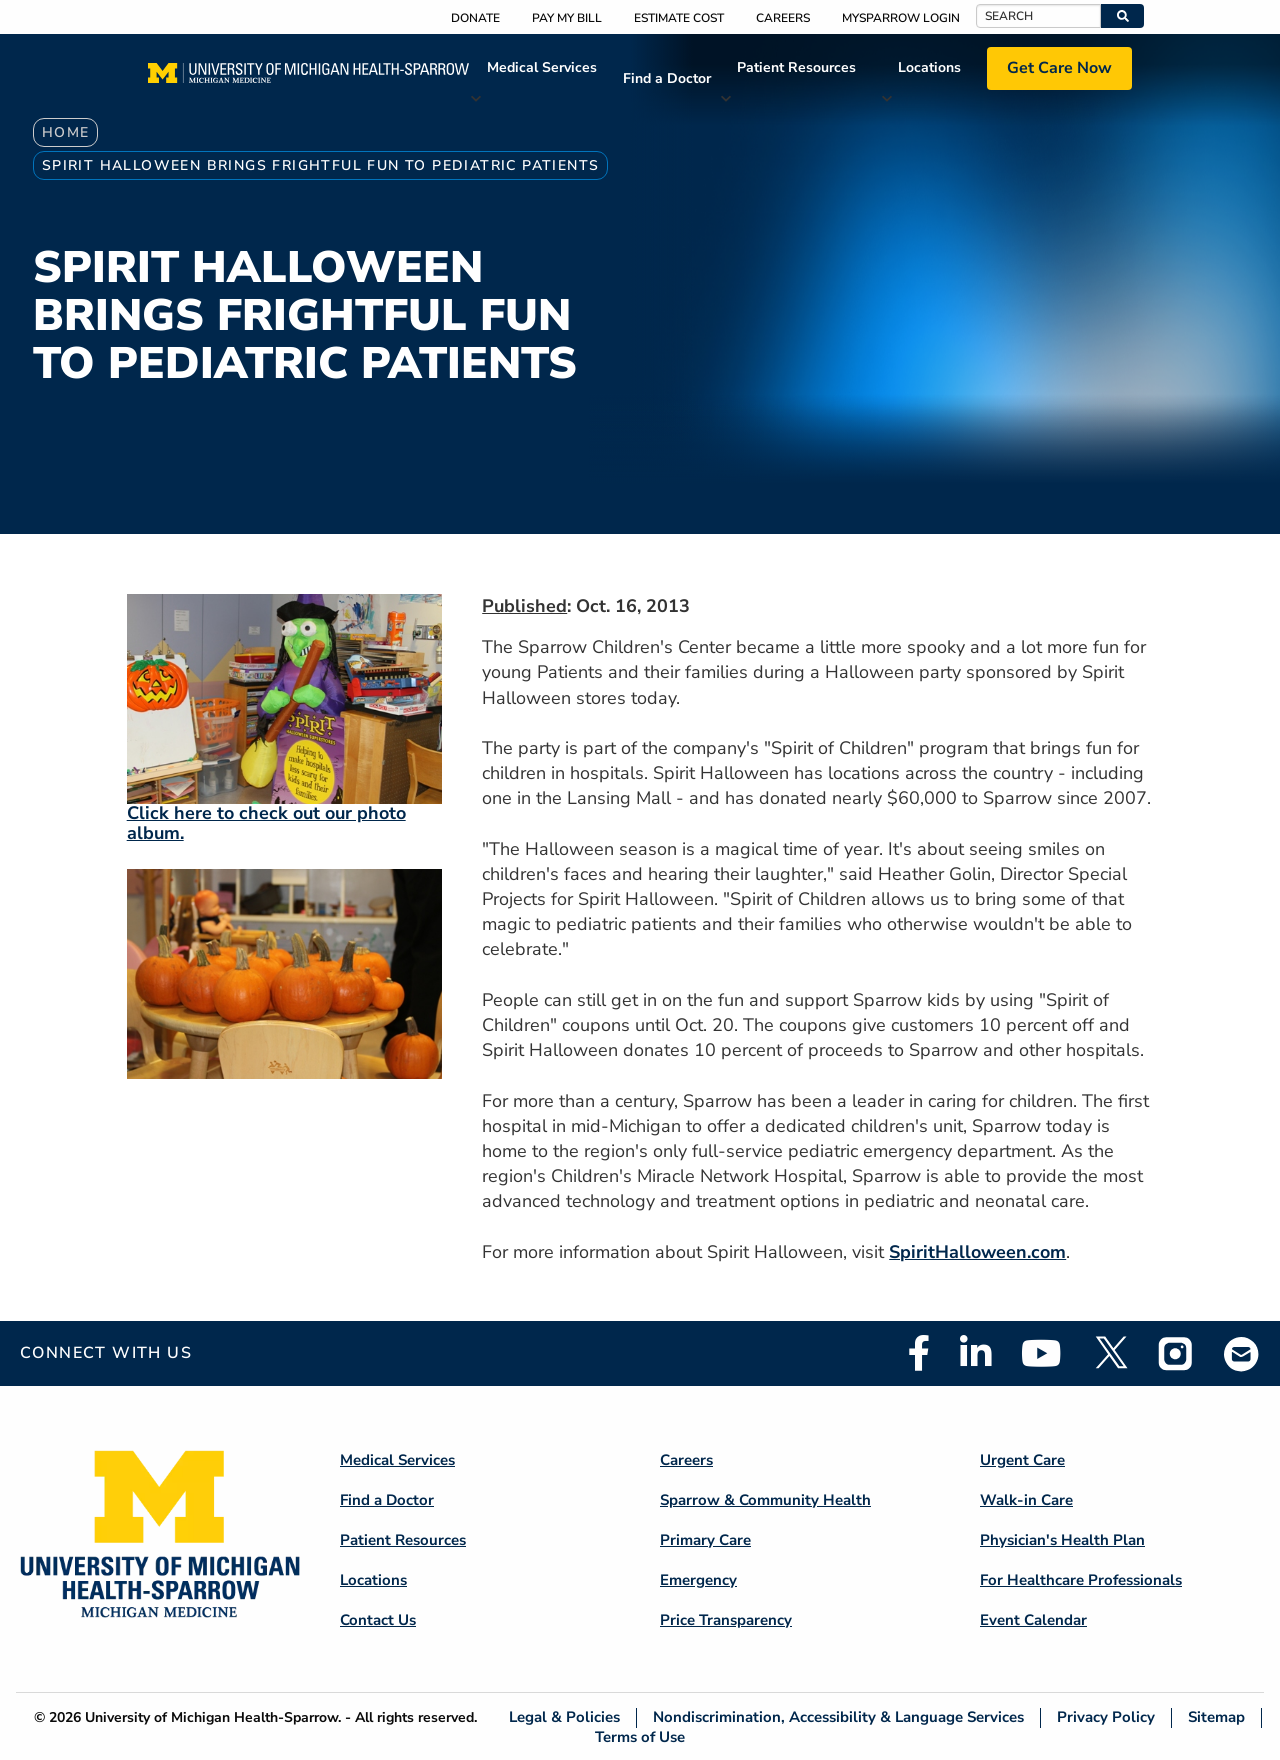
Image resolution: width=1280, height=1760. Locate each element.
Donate (475, 18)
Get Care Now (1059, 68)
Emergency (698, 1580)
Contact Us (378, 1620)
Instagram (1176, 1353)
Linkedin (975, 1353)
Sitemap (1216, 1717)
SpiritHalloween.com (977, 1252)
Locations (929, 67)
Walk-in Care (1026, 1500)
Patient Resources (796, 67)
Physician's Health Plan (1062, 1540)
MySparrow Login (901, 18)
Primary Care (705, 1540)
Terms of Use (640, 1736)
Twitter (1110, 1353)
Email (1242, 1353)
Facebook (919, 1353)
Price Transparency (726, 1620)
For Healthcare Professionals (1081, 1580)
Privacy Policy (1106, 1717)
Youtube (1041, 1353)
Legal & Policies (564, 1717)
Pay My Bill (567, 18)
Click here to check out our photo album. (266, 823)
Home (66, 132)
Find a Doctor (667, 78)
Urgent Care (1022, 1460)
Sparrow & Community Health (765, 1500)
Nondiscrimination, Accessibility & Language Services (838, 1717)
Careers (783, 18)
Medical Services (542, 67)
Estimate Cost (679, 18)
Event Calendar (1033, 1620)
